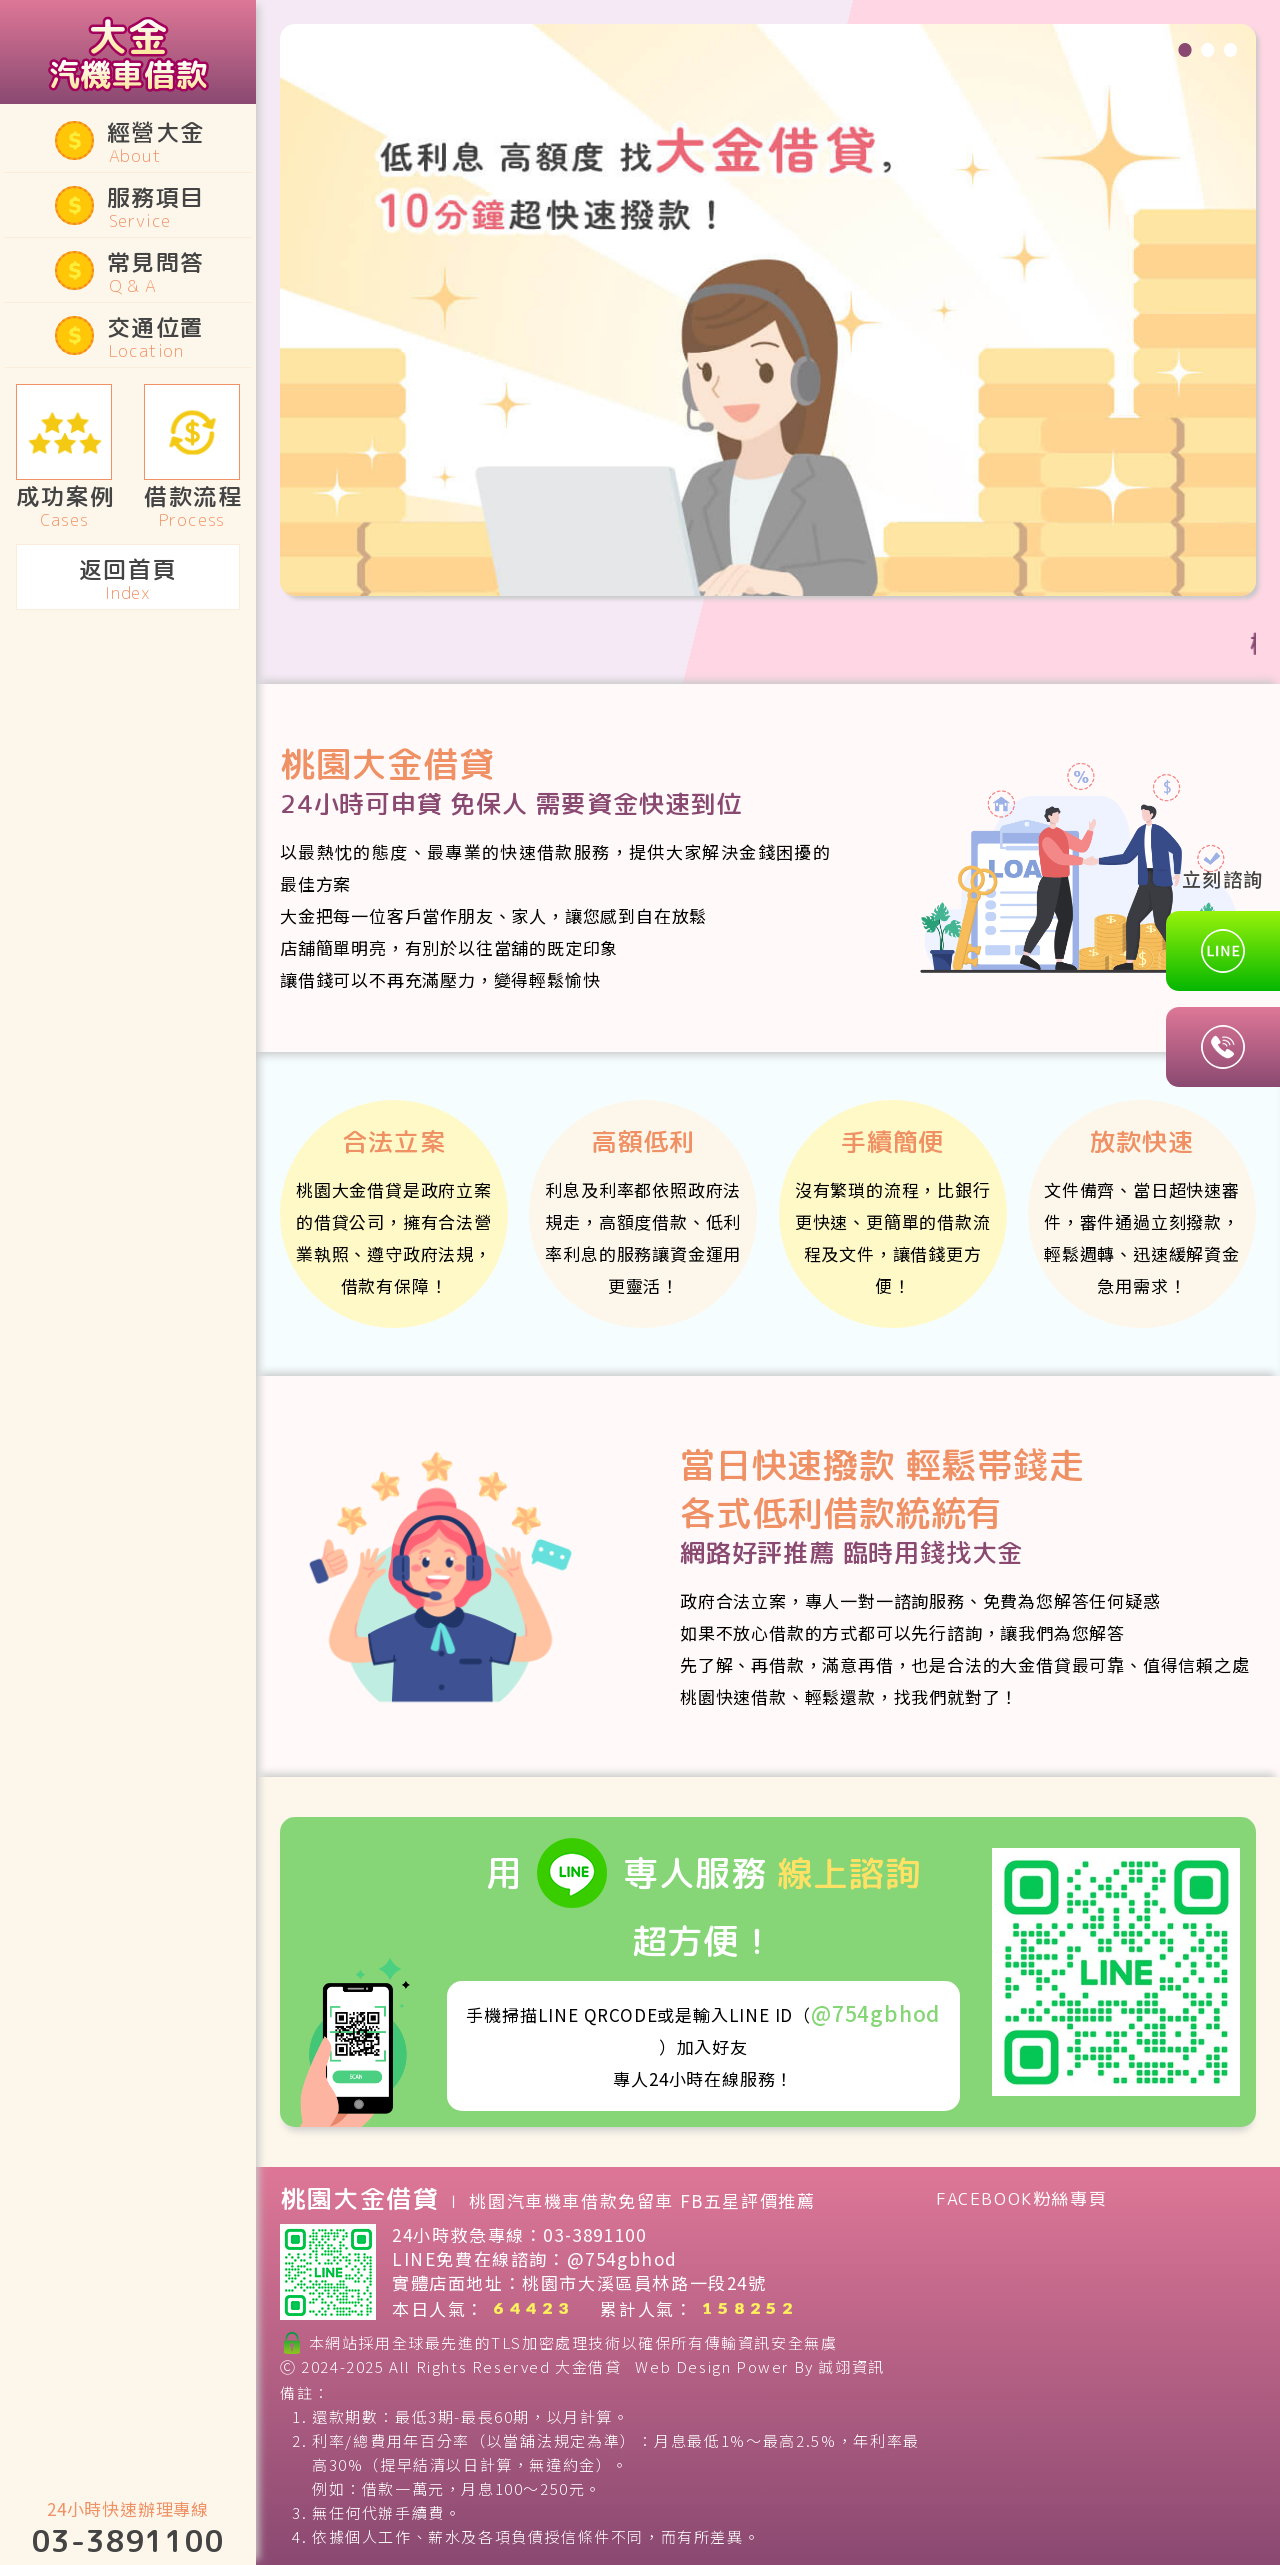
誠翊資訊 (851, 2366)
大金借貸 (588, 2366)
